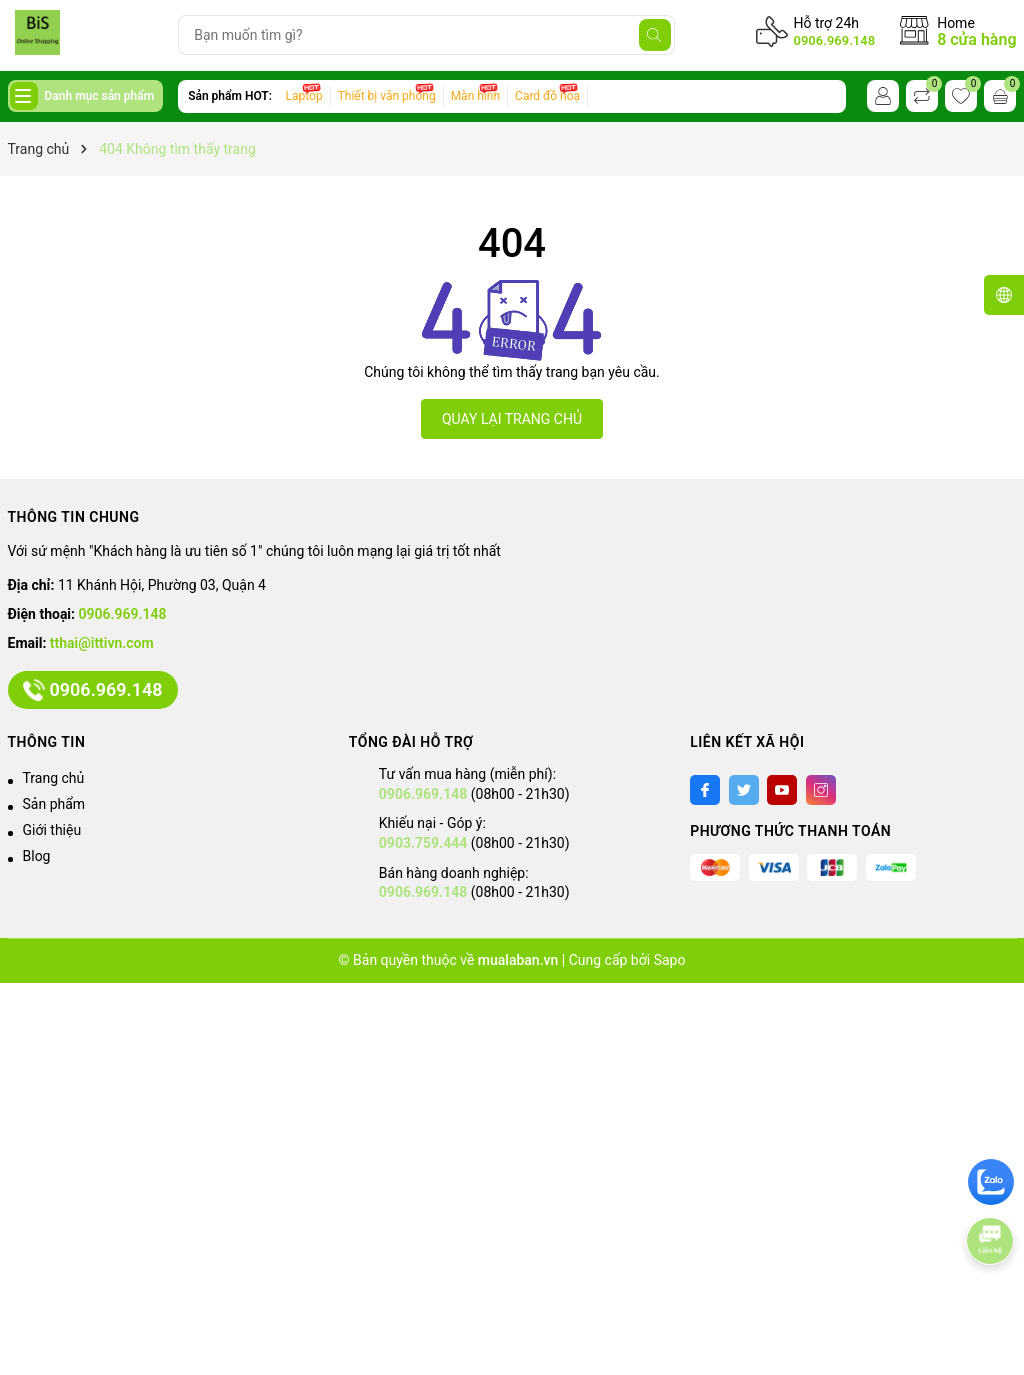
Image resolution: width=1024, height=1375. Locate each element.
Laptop (304, 96)
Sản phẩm (54, 804)
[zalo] (991, 1182)
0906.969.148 (834, 40)
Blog (37, 856)
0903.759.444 (423, 843)
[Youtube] (782, 790)
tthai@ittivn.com (102, 643)
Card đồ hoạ (547, 96)
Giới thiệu (52, 830)
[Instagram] (821, 790)
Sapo (670, 960)
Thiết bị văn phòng (387, 96)
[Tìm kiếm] (655, 35)
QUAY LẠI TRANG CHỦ (512, 419)
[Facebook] (705, 790)
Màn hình (475, 96)
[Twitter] (744, 790)
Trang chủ (54, 778)
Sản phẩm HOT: (230, 96)
